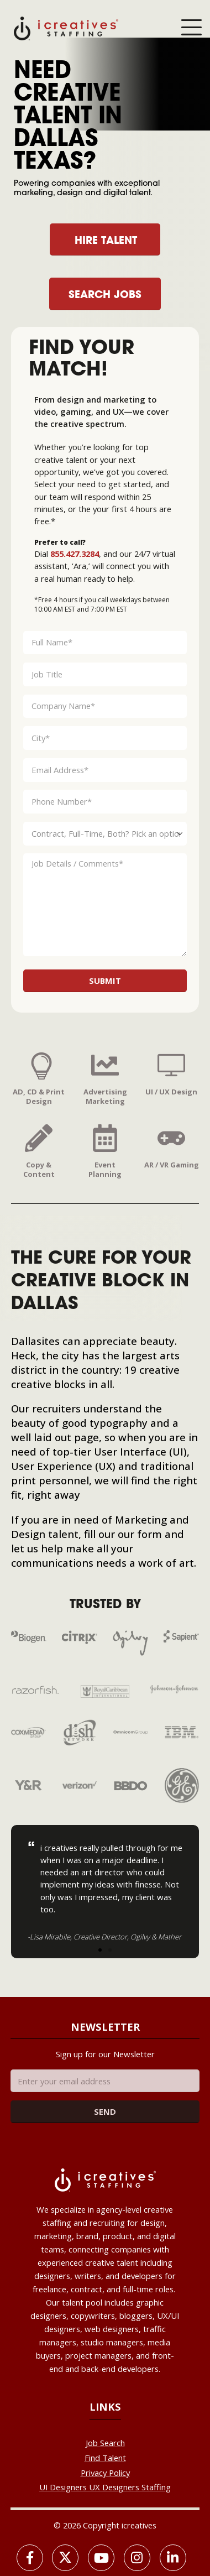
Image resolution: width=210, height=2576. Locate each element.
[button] (100, 1950)
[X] (65, 2557)
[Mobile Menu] (191, 28)
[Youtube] (101, 2557)
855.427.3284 (74, 553)
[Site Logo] (66, 28)
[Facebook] (30, 2557)
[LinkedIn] (173, 2557)
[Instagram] (137, 2557)
